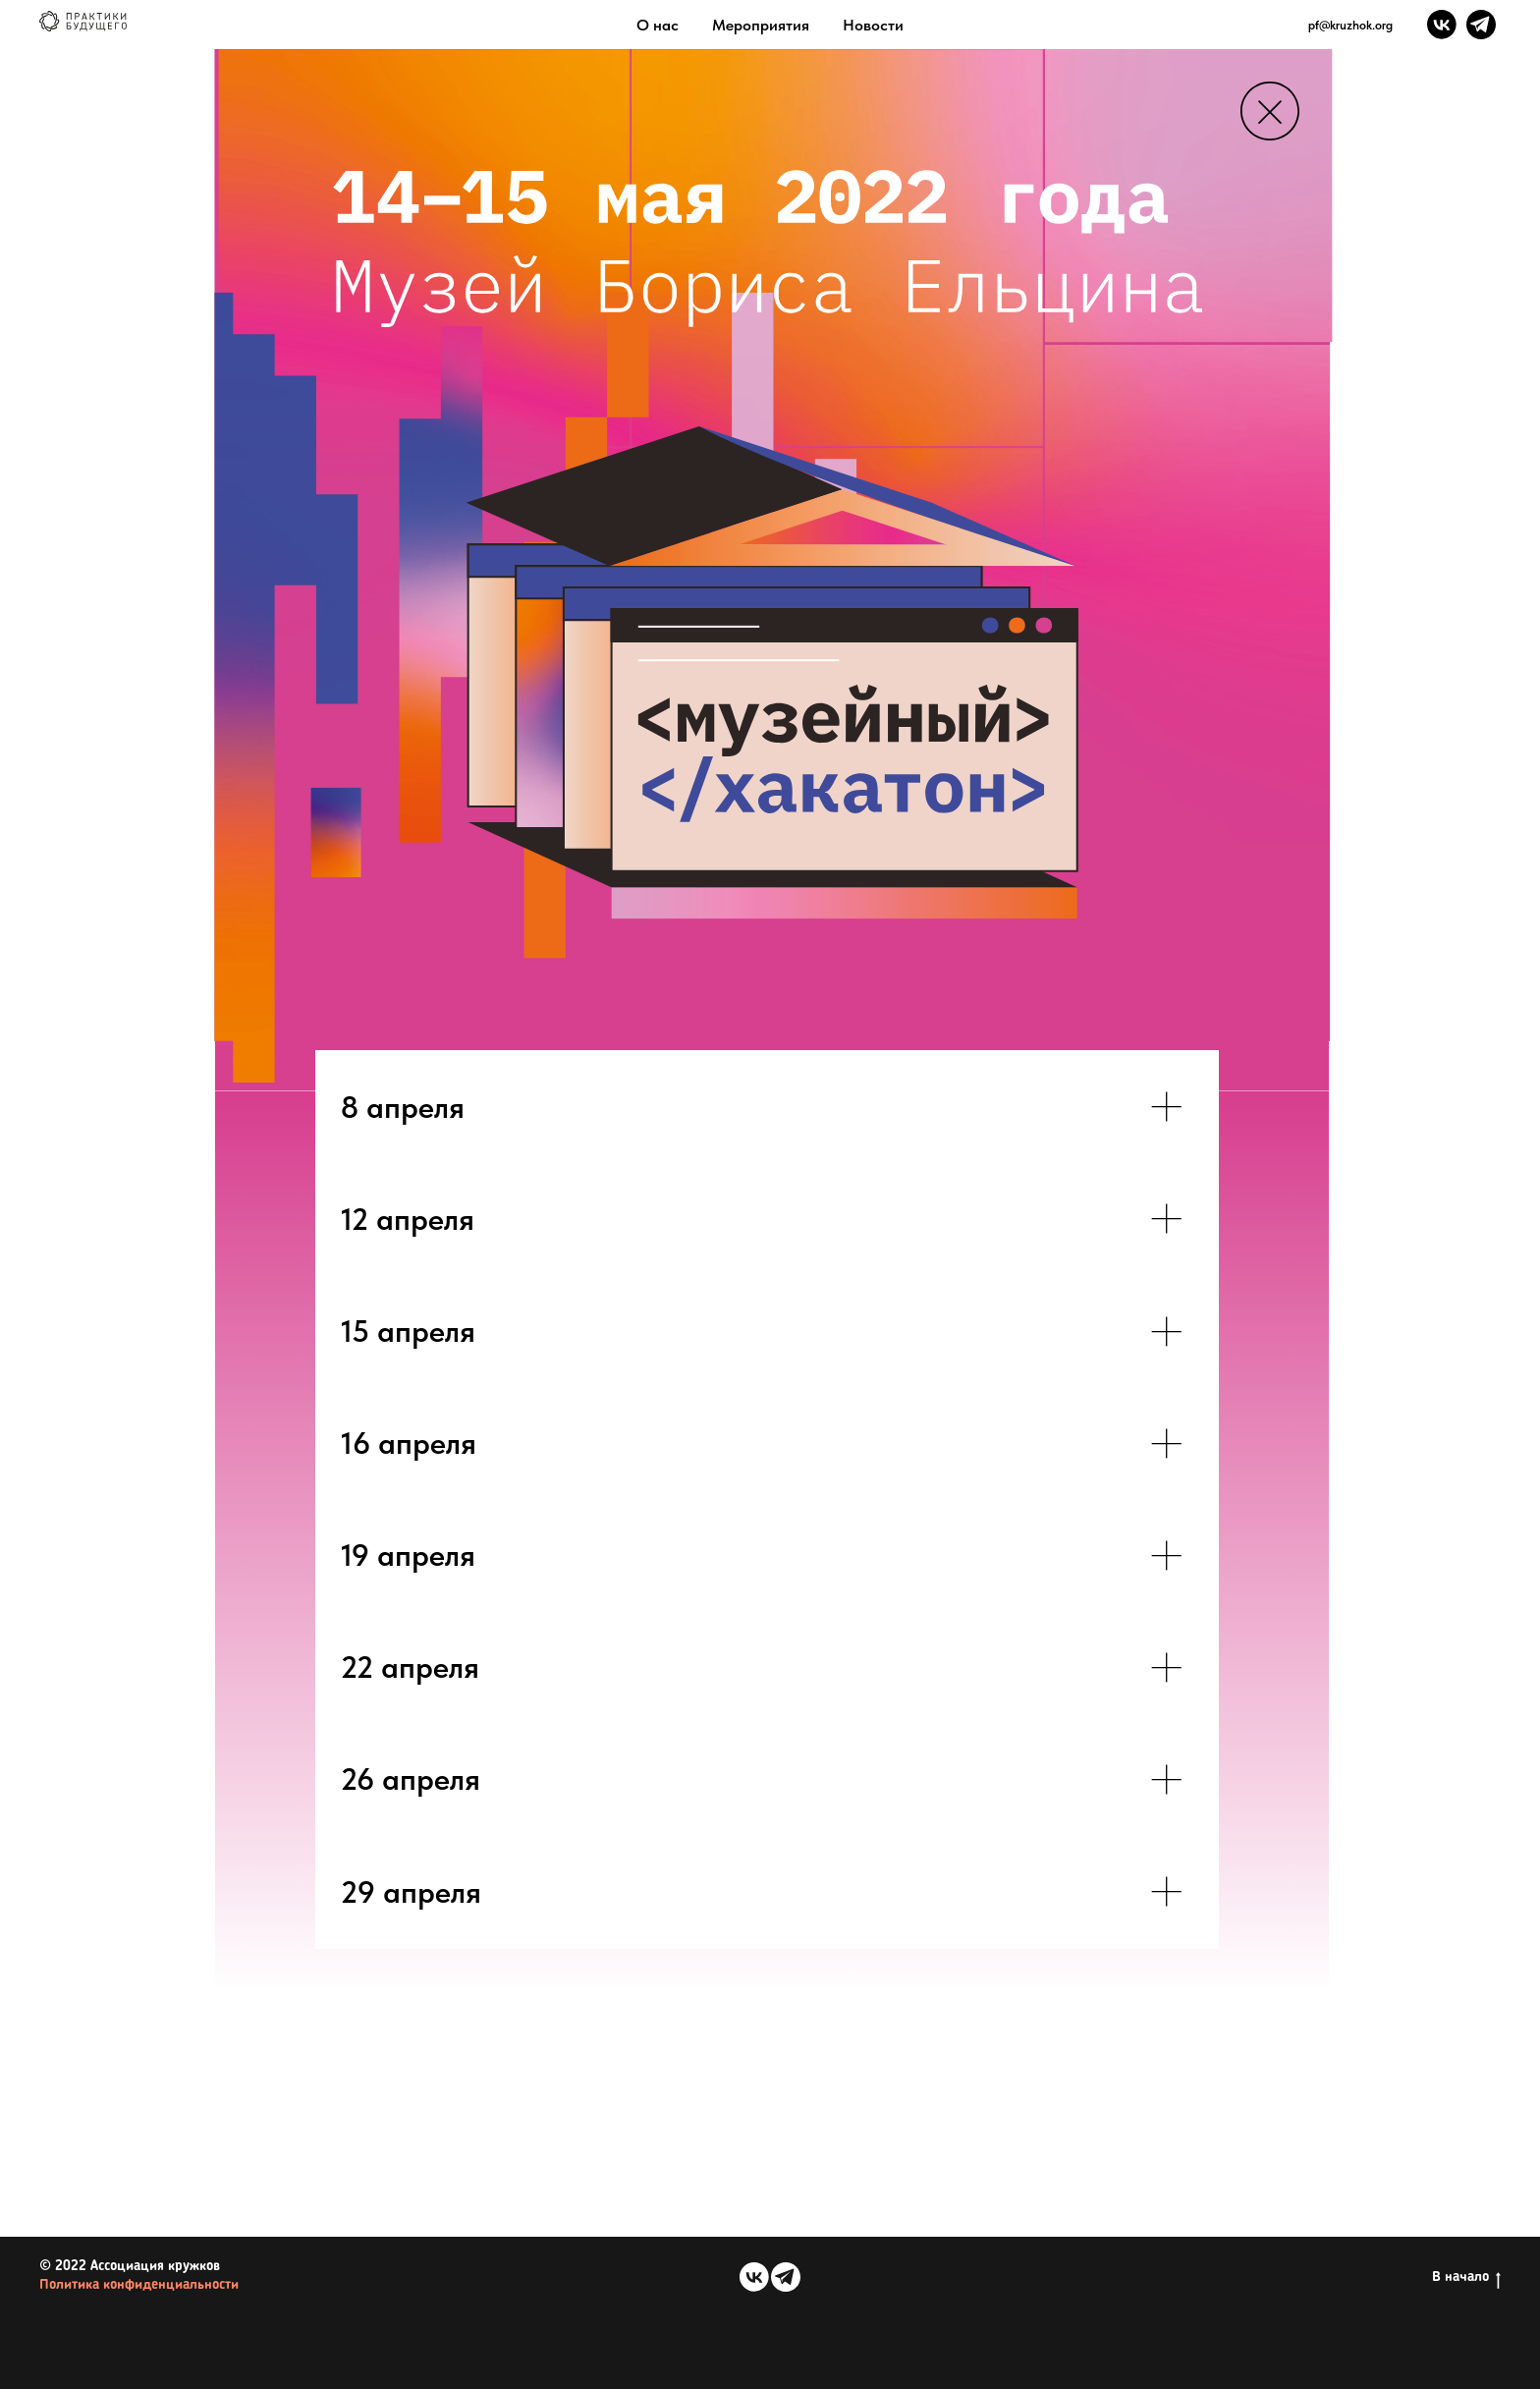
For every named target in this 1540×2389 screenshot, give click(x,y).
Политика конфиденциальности (139, 2285)
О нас (657, 25)
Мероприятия (760, 25)
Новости (873, 25)
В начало (1466, 2277)
